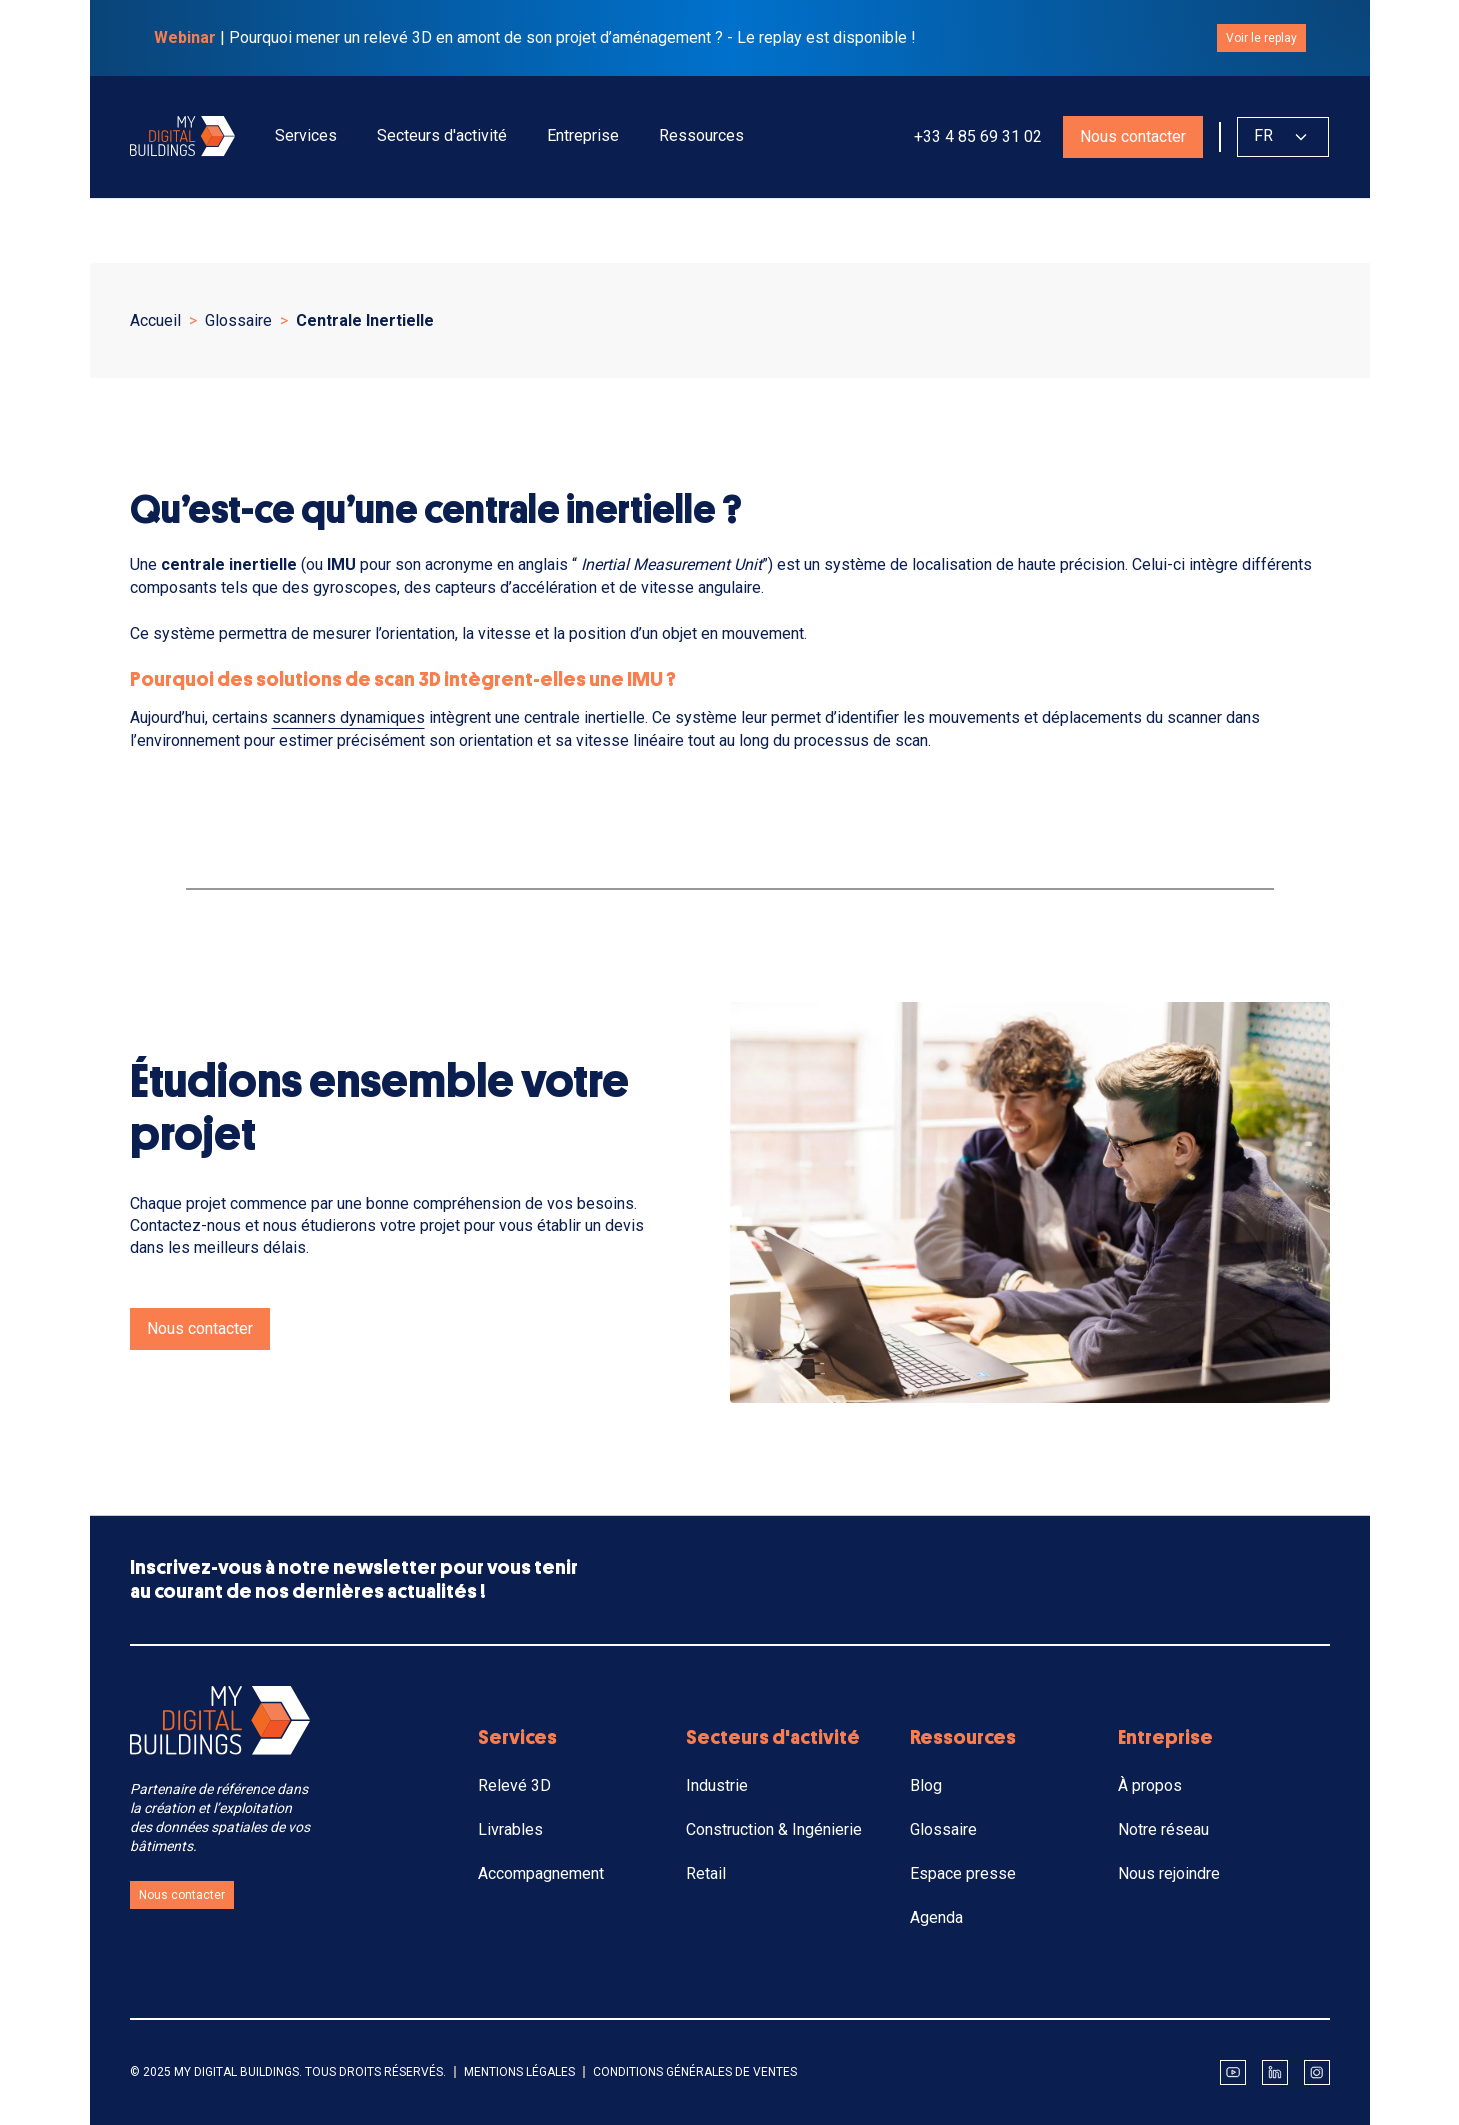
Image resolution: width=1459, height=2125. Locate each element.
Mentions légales (519, 2072)
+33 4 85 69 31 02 (976, 136)
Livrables (510, 1829)
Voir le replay (1261, 38)
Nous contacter (1133, 136)
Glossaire (943, 1829)
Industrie (717, 1785)
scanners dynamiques (348, 717)
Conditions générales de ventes (695, 2072)
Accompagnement (541, 1873)
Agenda (936, 1917)
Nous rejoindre (1169, 1873)
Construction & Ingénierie (774, 1829)
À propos (1150, 1785)
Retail (706, 1873)
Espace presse (963, 1873)
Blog (926, 1785)
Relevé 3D (514, 1785)
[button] (306, 136)
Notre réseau (1163, 1829)
